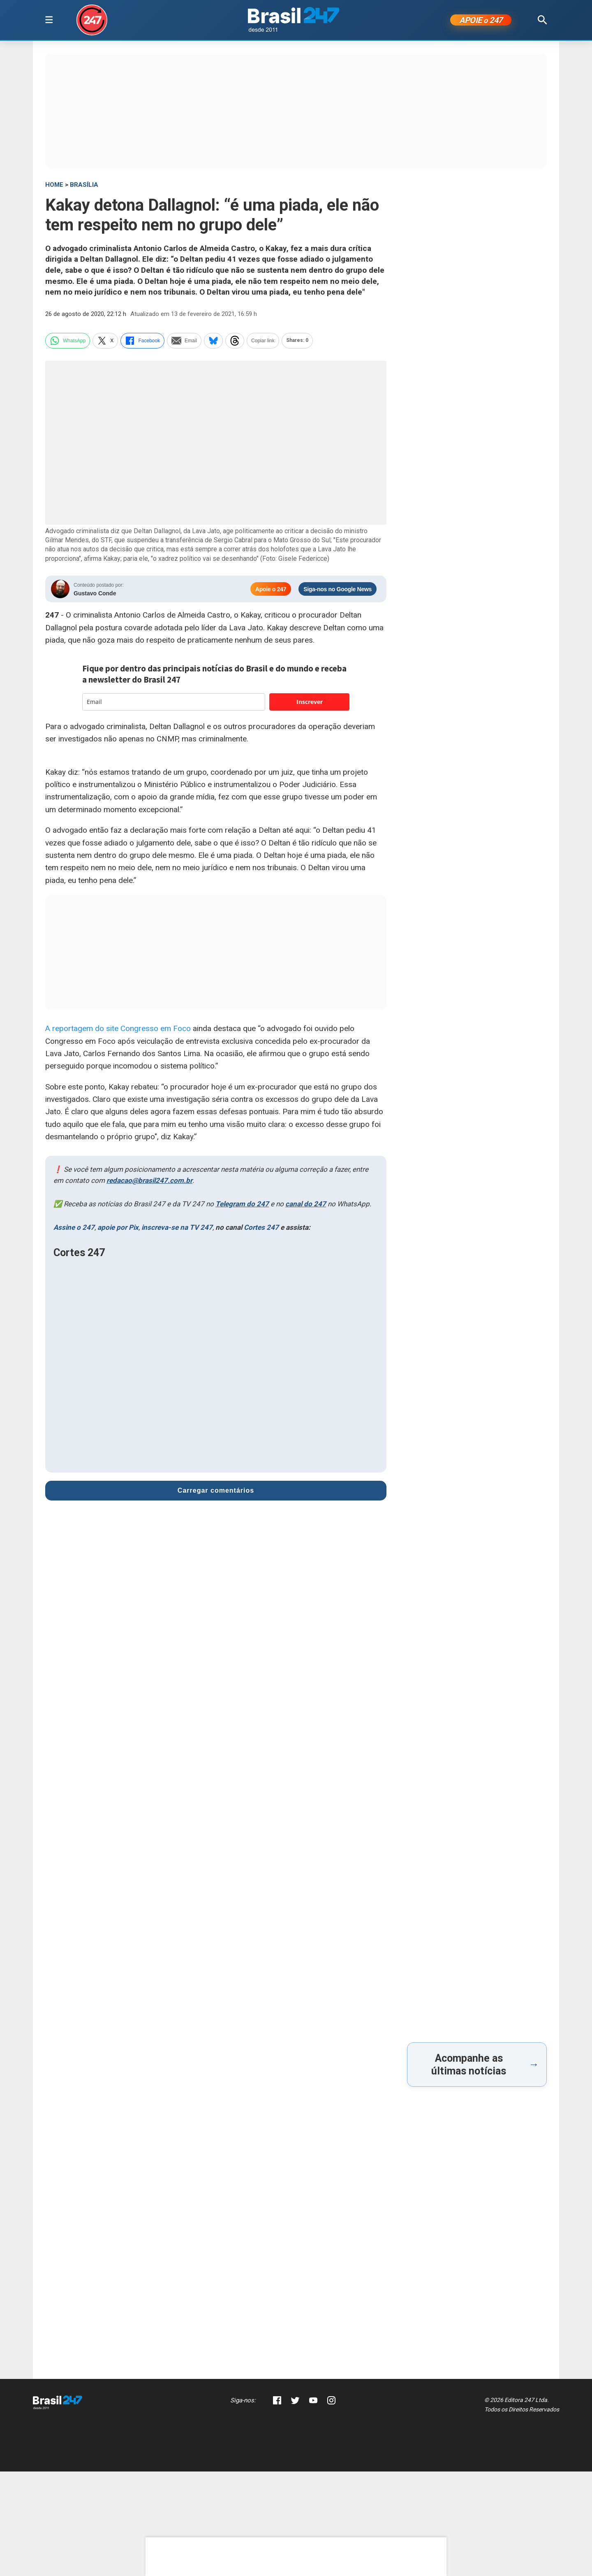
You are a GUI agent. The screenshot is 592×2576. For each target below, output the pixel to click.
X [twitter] (105, 342)
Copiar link (263, 342)
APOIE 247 (480, 21)
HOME (54, 186)
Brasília (84, 186)
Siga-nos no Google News (337, 591)
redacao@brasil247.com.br (149, 1182)
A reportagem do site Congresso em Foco (118, 1030)
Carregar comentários (216, 1492)
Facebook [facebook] (142, 342)
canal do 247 (305, 1205)
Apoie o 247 (270, 591)
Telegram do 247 (242, 1205)
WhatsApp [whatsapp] (68, 342)
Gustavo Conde (95, 595)
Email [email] (184, 342)
